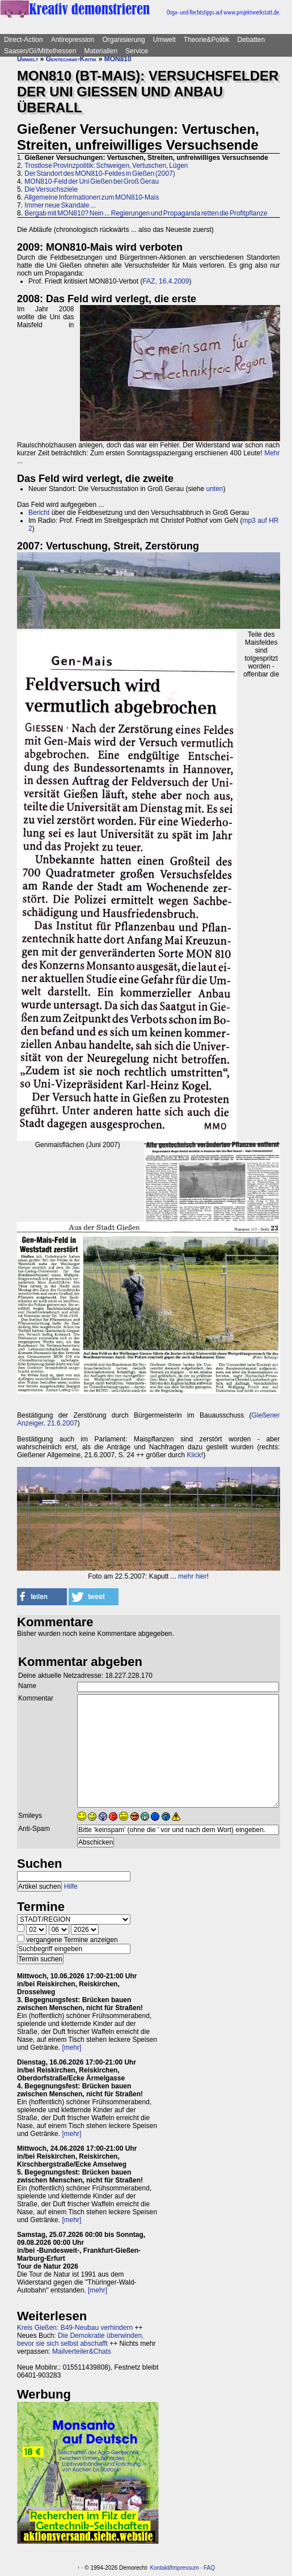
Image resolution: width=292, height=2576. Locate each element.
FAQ (209, 2568)
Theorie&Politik (207, 40)
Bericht (38, 513)
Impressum (184, 2568)
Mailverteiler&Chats (81, 2351)
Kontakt (160, 2568)
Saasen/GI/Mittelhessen (40, 51)
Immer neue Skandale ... (60, 205)
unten (214, 489)
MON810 (118, 59)
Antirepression (73, 40)
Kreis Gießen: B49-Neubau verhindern (75, 2328)
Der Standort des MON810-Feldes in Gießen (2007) (99, 173)
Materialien (100, 51)
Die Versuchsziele (51, 189)
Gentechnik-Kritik (71, 59)
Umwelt (164, 40)
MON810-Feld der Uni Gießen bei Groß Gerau (91, 181)
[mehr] (71, 2048)
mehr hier (192, 1576)
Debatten (251, 40)
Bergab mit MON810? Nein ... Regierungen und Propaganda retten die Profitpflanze (145, 213)
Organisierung (123, 40)
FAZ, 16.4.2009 (165, 281)
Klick (194, 1455)
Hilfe (71, 1886)
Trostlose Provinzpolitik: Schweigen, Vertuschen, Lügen (106, 166)
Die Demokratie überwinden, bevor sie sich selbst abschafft (80, 2339)
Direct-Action (23, 40)
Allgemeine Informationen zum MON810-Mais (91, 197)
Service (136, 51)
